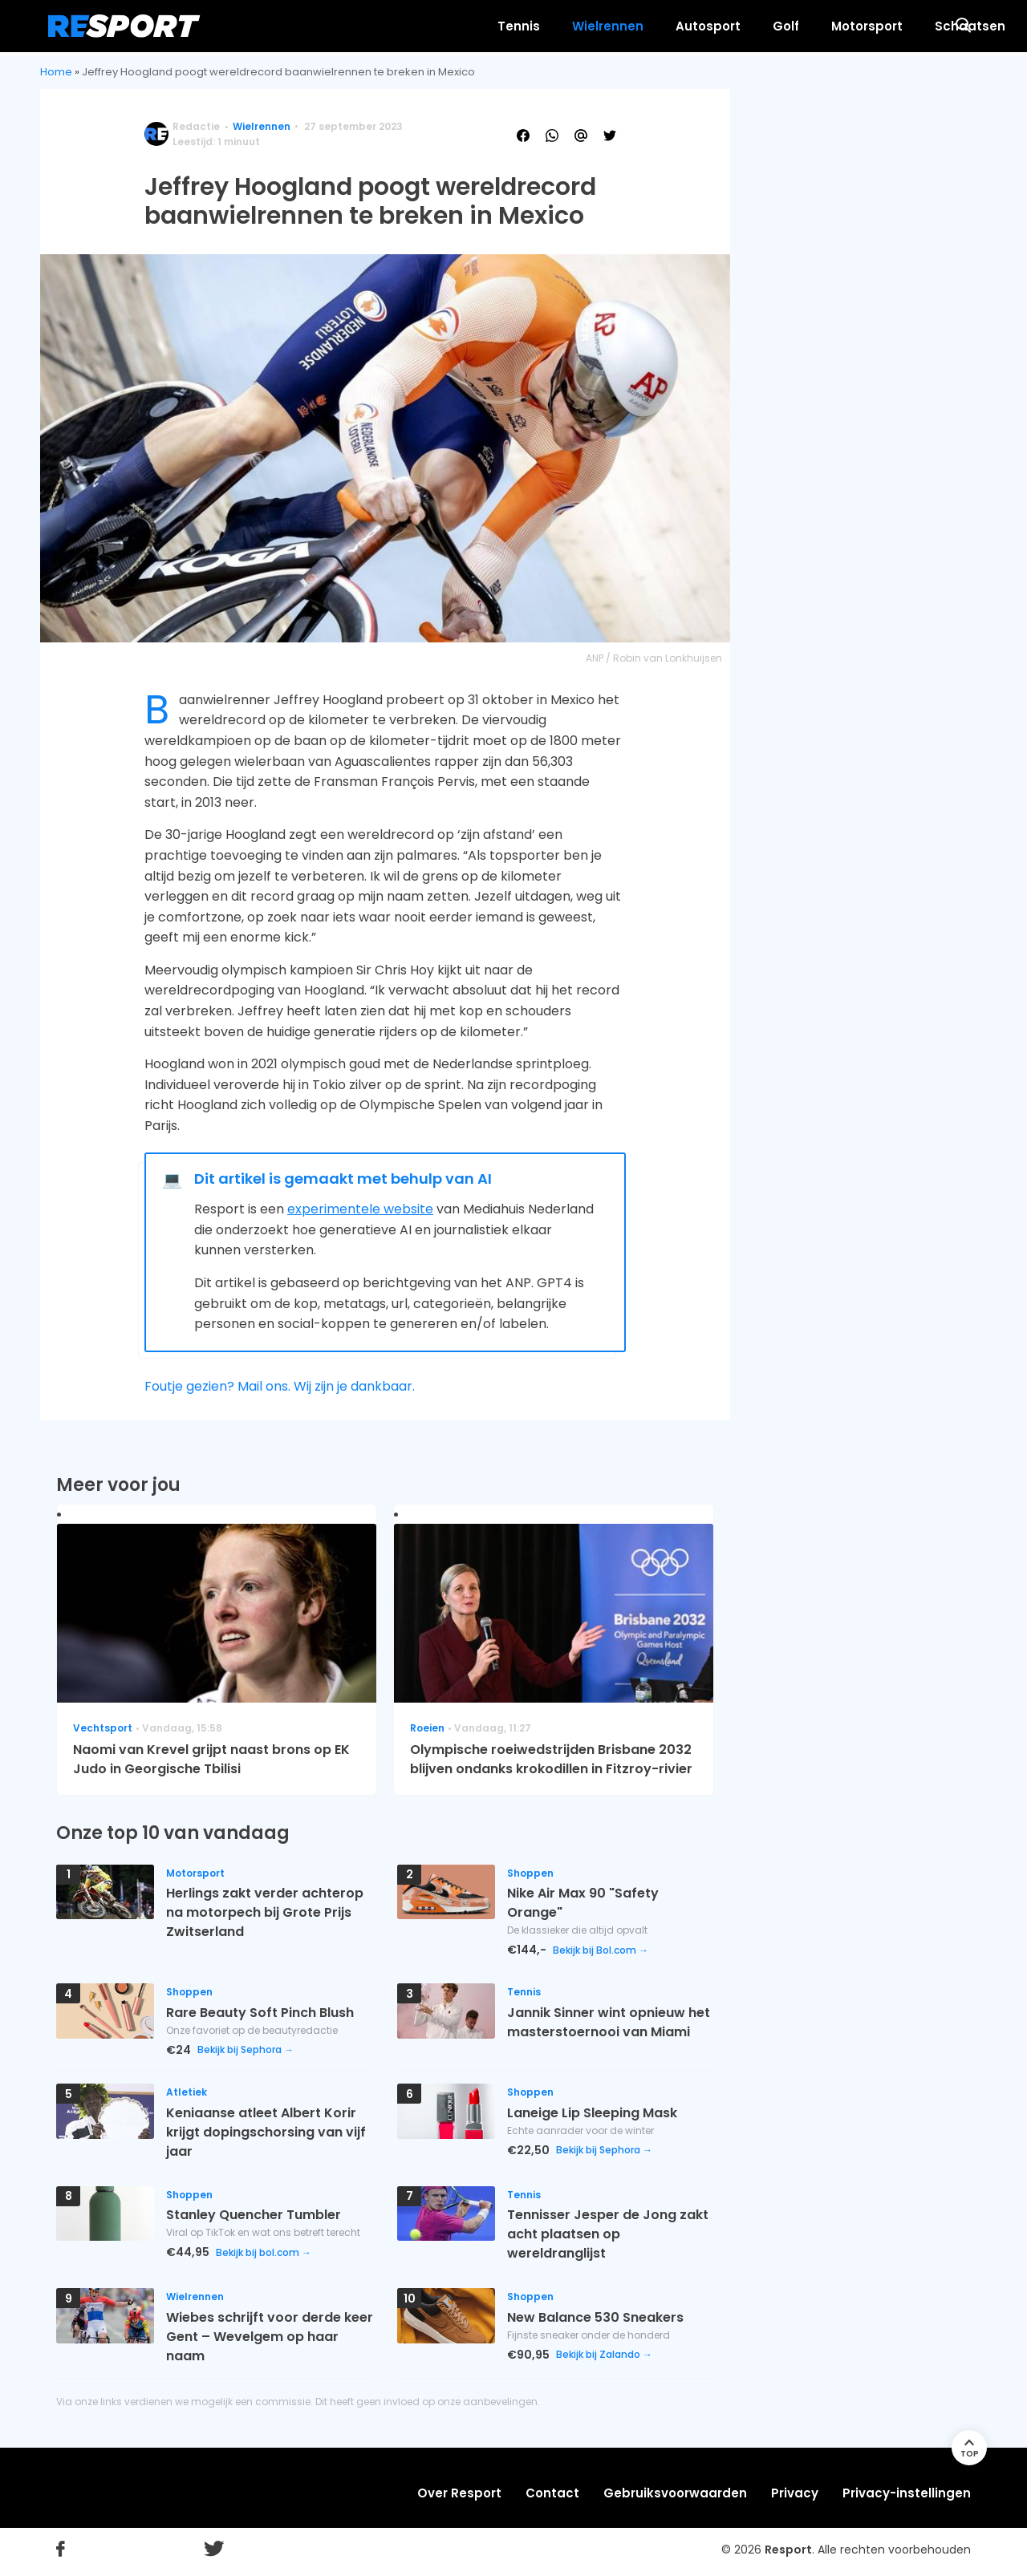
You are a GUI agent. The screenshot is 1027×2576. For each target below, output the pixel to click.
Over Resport (459, 2493)
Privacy (794, 2493)
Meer (892, 26)
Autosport (547, 26)
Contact (552, 2493)
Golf (625, 26)
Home (56, 71)
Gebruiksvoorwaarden (675, 2493)
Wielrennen (447, 26)
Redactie (196, 126)
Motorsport (706, 26)
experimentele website (360, 1209)
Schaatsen (809, 26)
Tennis (358, 26)
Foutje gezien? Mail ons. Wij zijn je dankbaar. (279, 1386)
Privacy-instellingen (906, 2493)
